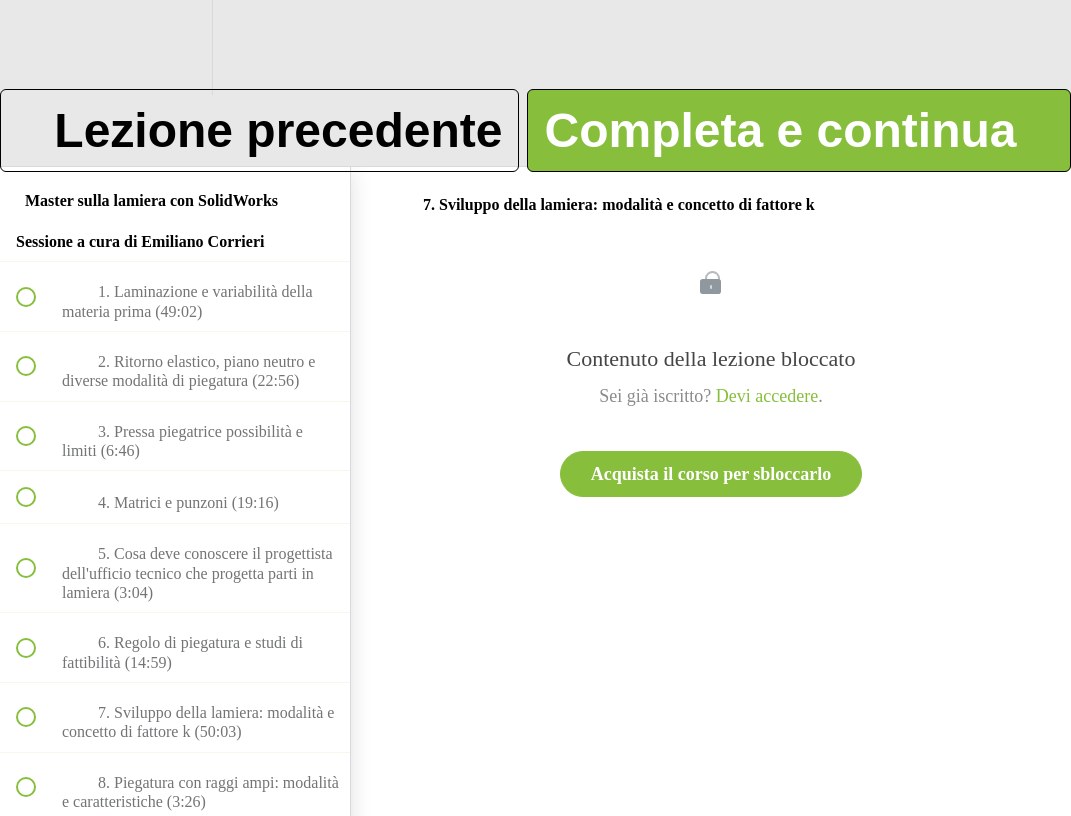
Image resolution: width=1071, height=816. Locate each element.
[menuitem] (175, 47)
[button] (37, 47)
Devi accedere (767, 396)
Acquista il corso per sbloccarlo (711, 474)
